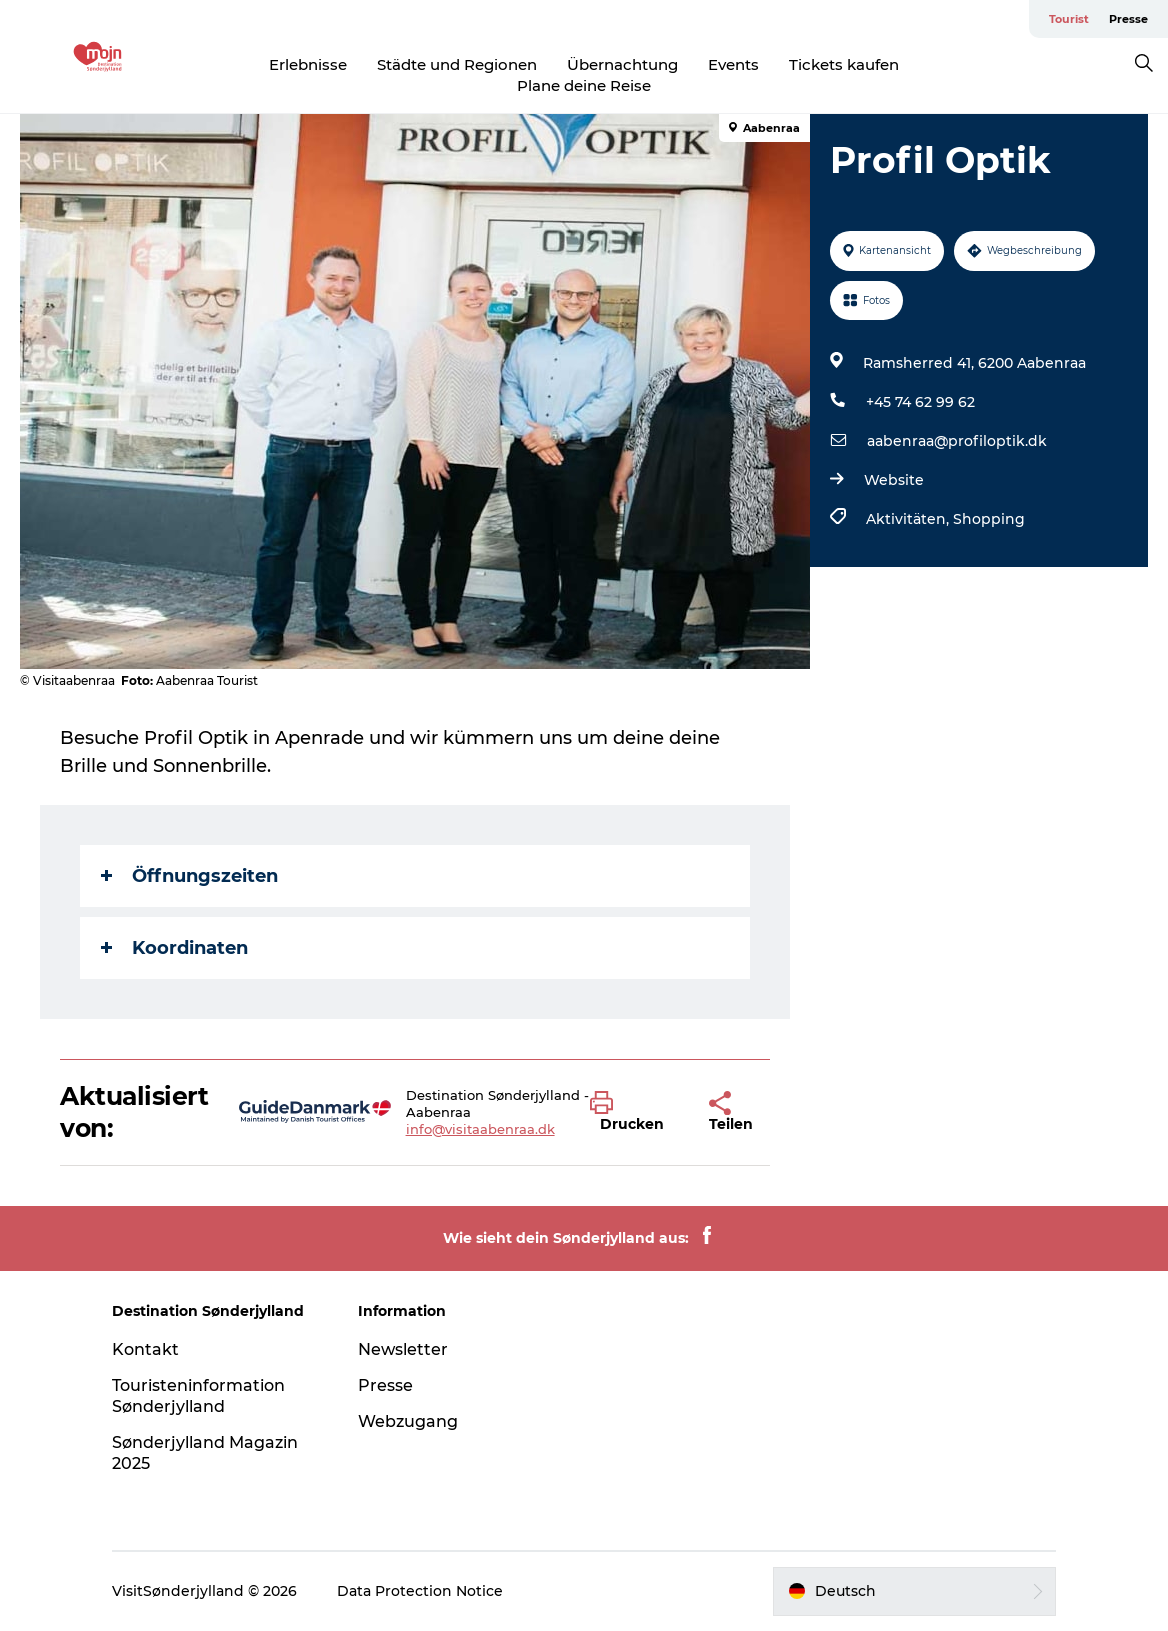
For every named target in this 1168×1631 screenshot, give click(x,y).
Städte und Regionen (457, 64)
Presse (1128, 19)
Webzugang (408, 1421)
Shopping (989, 519)
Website (894, 480)
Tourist (1069, 19)
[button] (634, 1112)
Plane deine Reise (584, 85)
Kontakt (145, 1349)
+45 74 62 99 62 (920, 402)
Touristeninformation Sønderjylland (198, 1396)
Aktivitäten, (909, 519)
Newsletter (403, 1349)
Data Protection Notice (420, 1591)
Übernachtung (622, 64)
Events (733, 64)
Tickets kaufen (844, 64)
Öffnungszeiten (189, 876)
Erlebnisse (308, 64)
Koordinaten (174, 948)
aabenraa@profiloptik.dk (957, 441)
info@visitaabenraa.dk (480, 1129)
